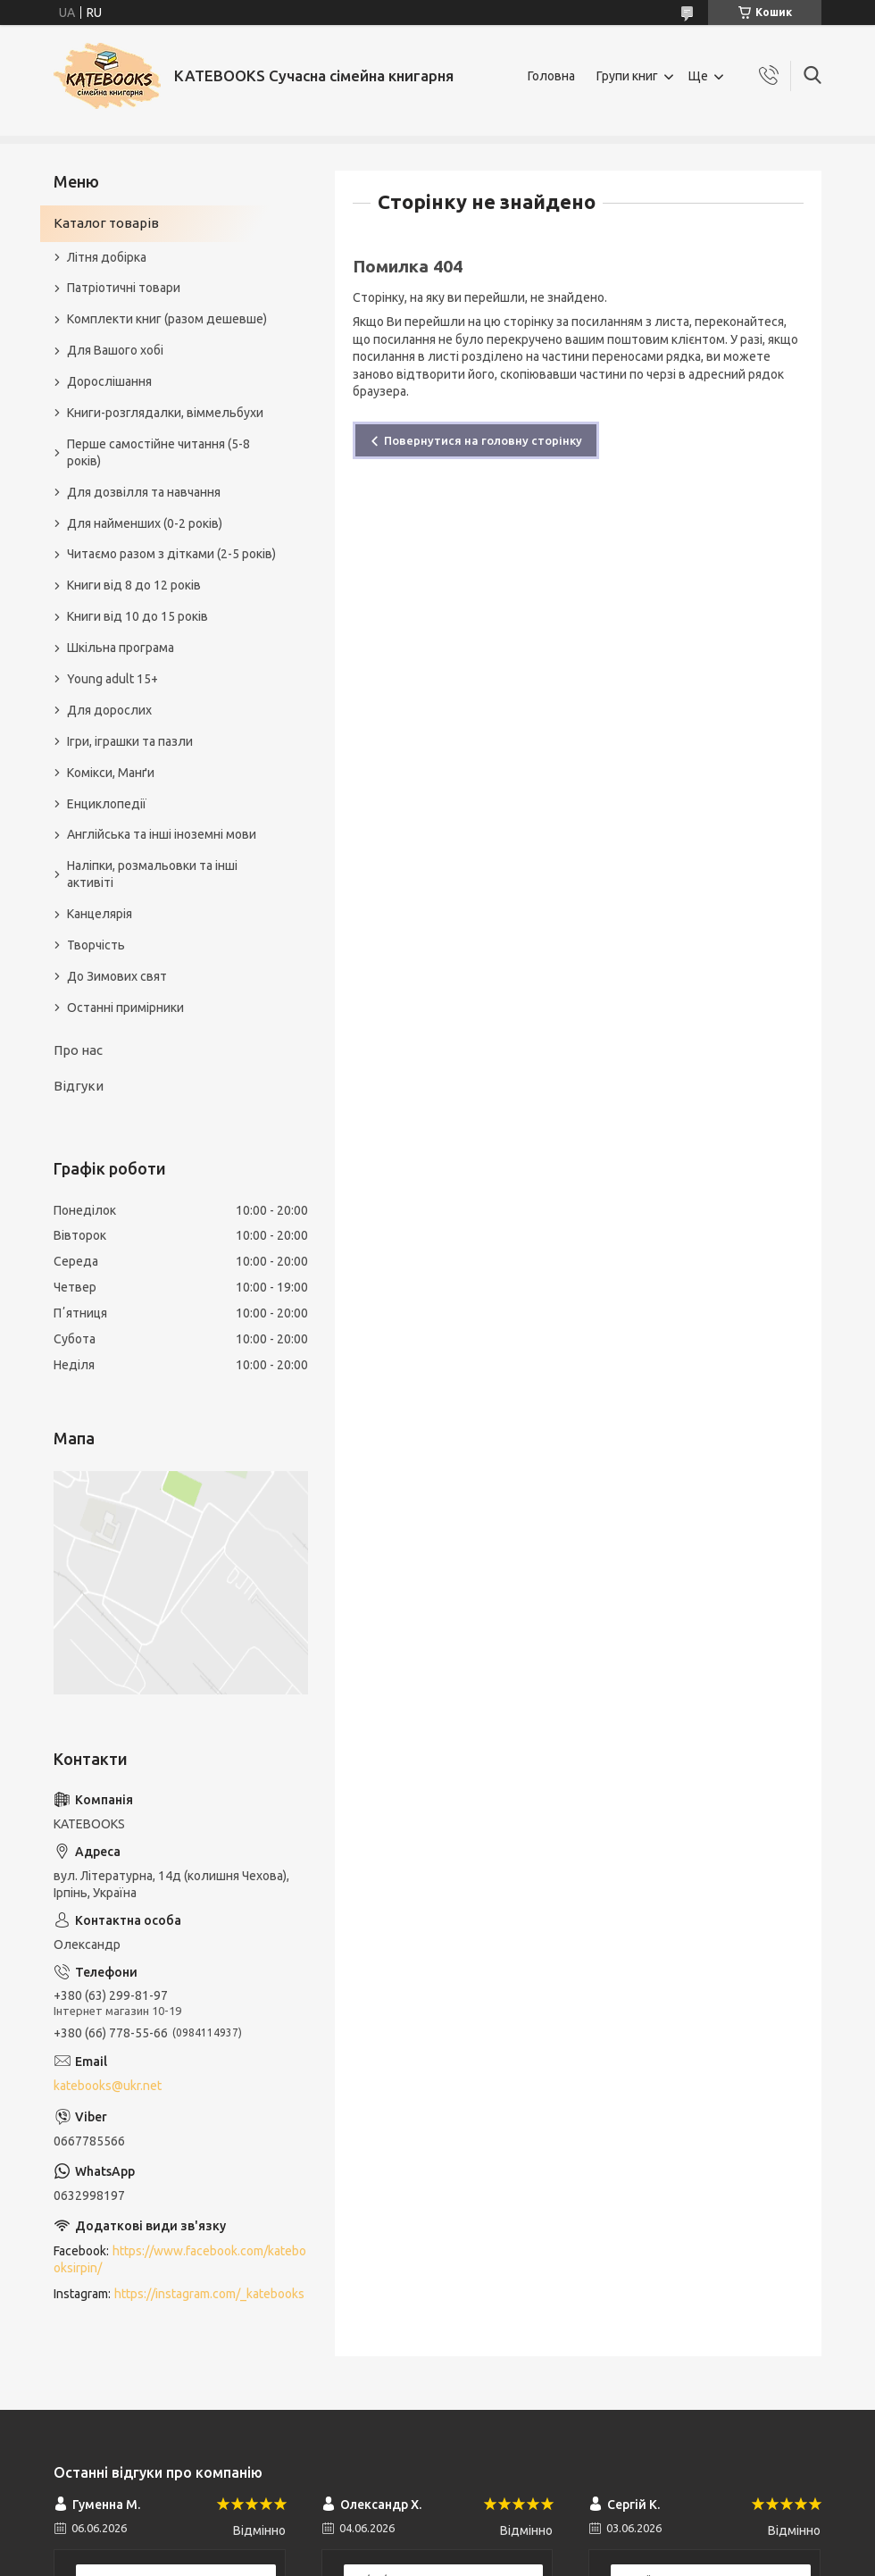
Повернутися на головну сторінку (483, 440)
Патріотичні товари (123, 287)
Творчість (96, 945)
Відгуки (79, 1085)
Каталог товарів (106, 222)
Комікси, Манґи (110, 772)
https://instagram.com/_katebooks (209, 2294)
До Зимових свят (117, 976)
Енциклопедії (106, 804)
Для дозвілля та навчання (144, 492)
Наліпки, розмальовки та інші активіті (152, 874)
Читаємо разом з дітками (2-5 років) (171, 554)
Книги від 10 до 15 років (137, 616)
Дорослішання (109, 381)
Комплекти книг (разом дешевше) (167, 319)
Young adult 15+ (112, 679)
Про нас (78, 1050)
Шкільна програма (120, 647)
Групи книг (627, 76)
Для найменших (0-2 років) (144, 523)
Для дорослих (109, 710)
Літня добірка (106, 257)
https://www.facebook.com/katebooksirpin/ (180, 2259)
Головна (551, 76)
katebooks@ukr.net (108, 2085)
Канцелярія (99, 914)
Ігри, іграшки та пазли (130, 741)
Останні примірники (125, 1007)
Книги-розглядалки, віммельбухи (165, 413)
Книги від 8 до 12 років (134, 585)
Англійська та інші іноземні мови (161, 834)
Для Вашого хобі (115, 350)
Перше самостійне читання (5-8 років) (158, 452)
